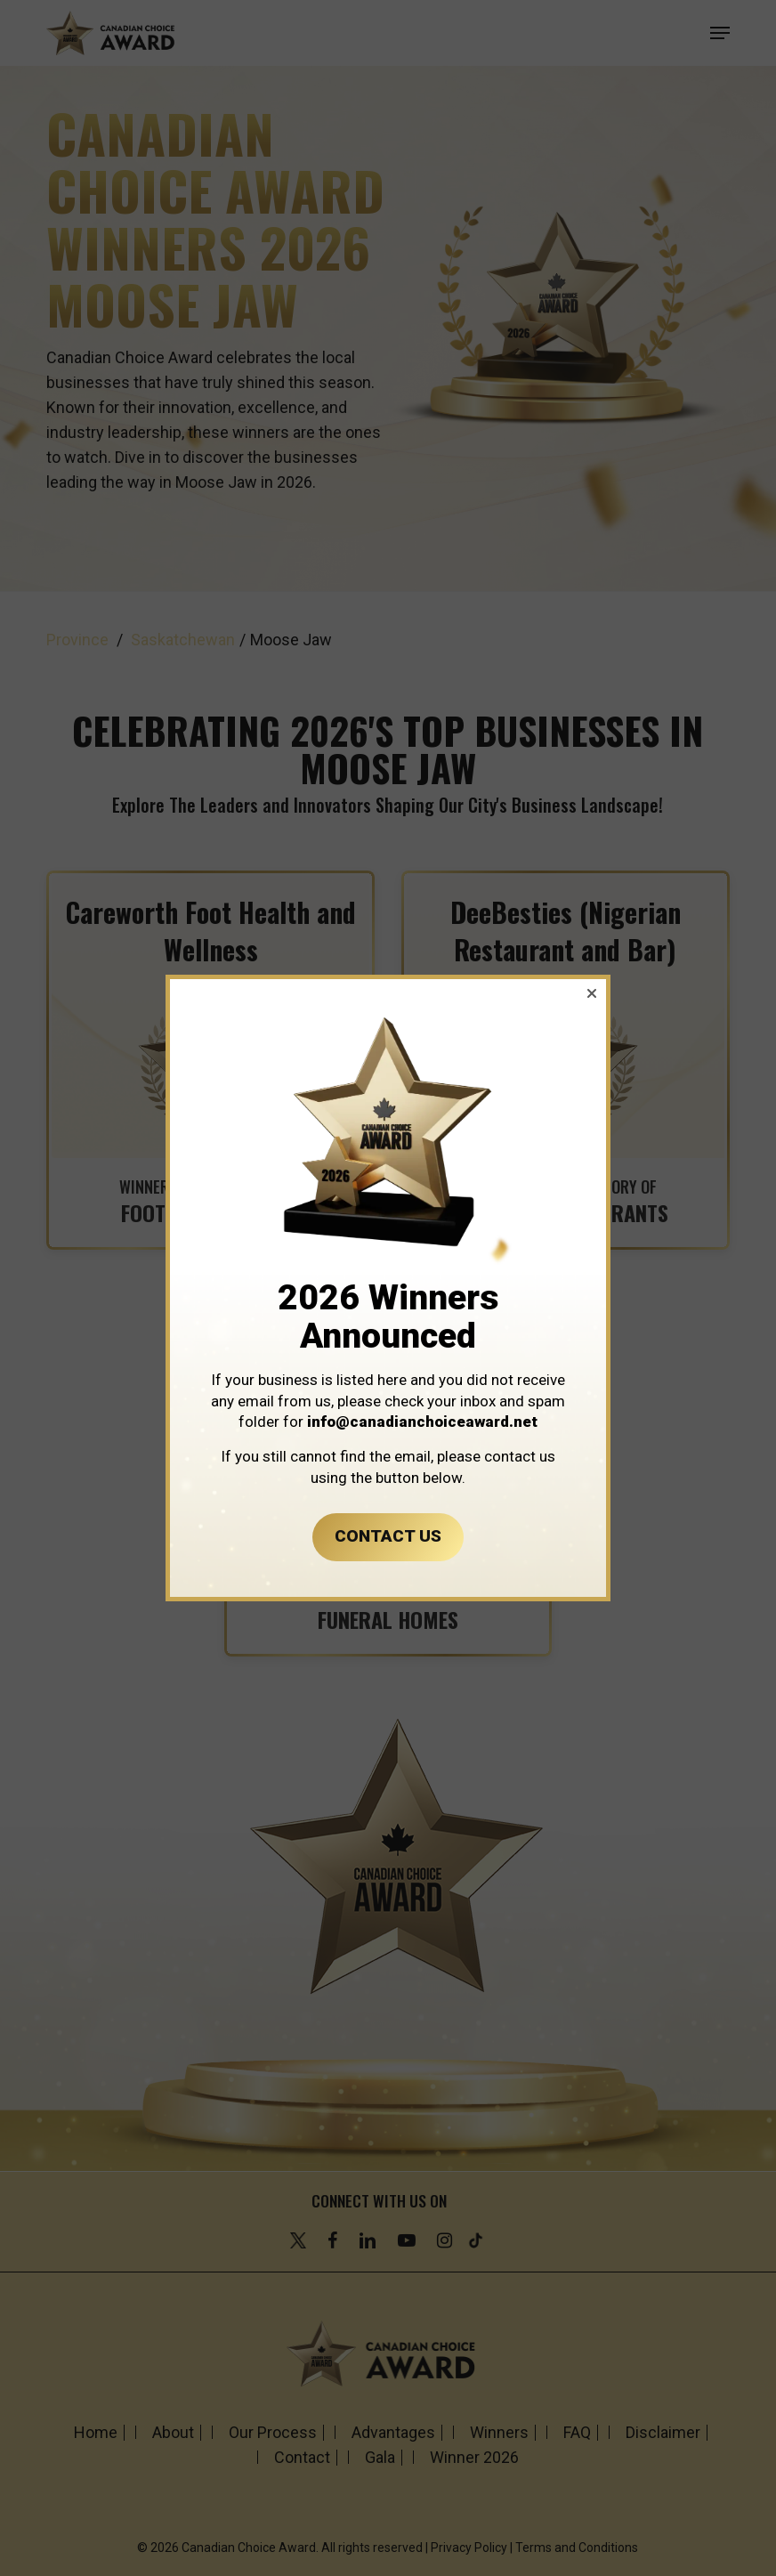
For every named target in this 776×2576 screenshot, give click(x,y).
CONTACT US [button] (388, 1536)
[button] (592, 993)
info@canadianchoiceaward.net (422, 1421)
